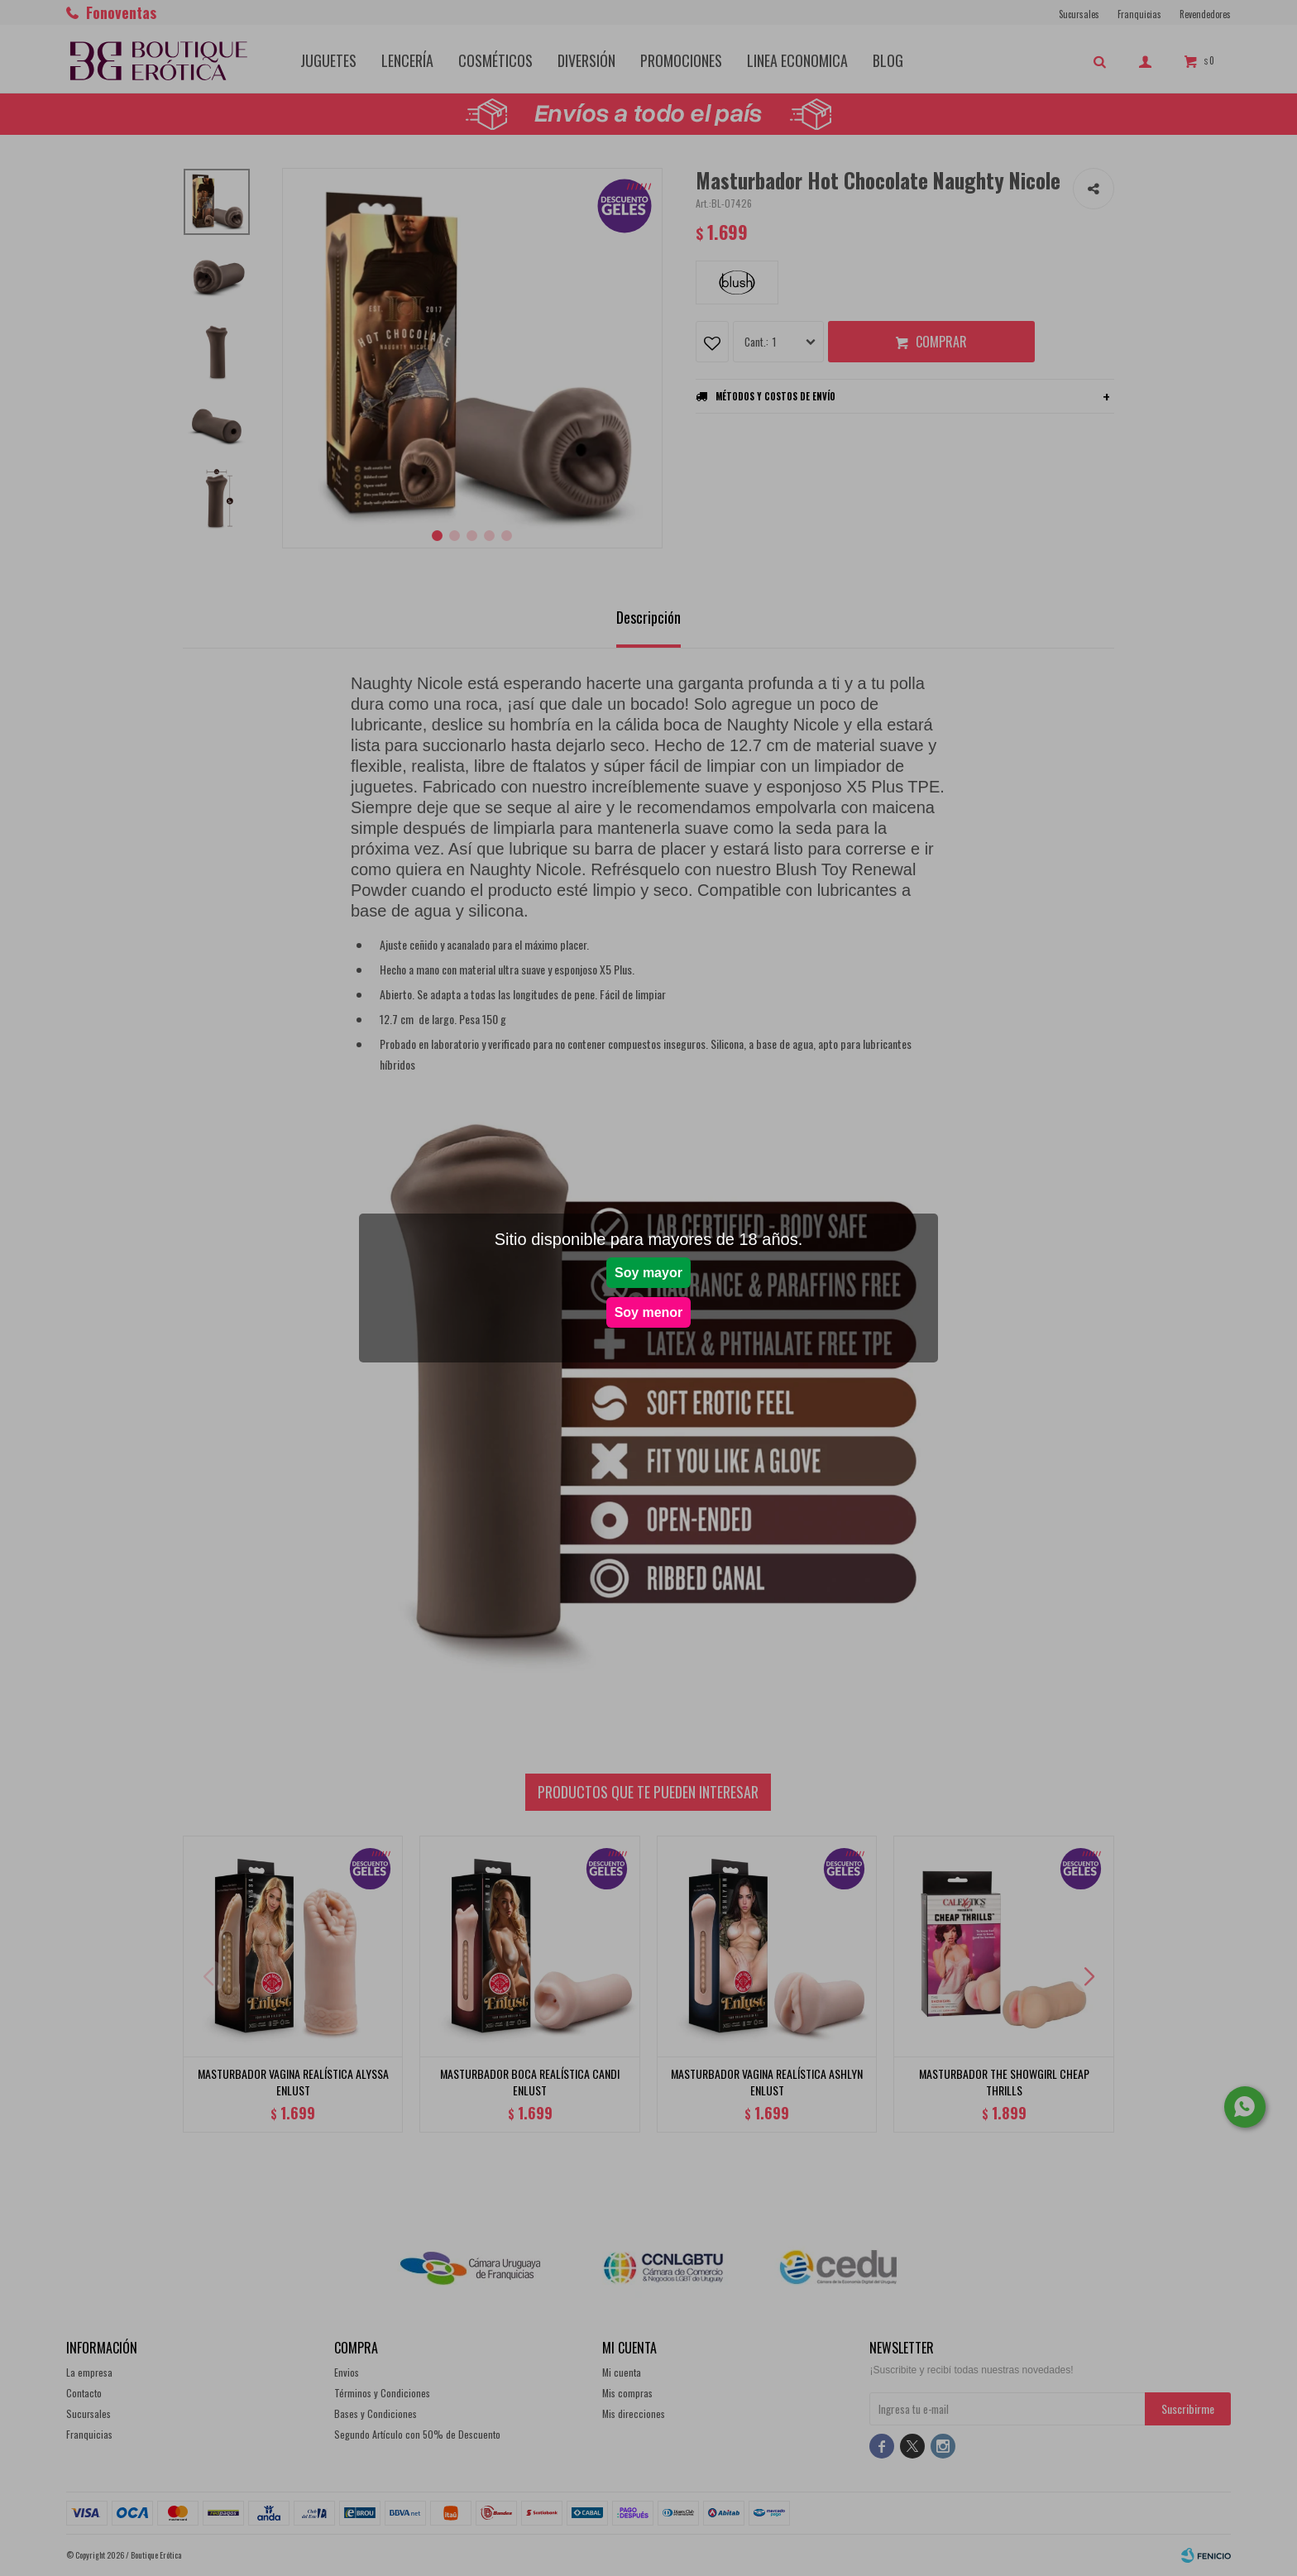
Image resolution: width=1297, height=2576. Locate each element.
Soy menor (649, 1312)
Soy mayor (648, 1273)
